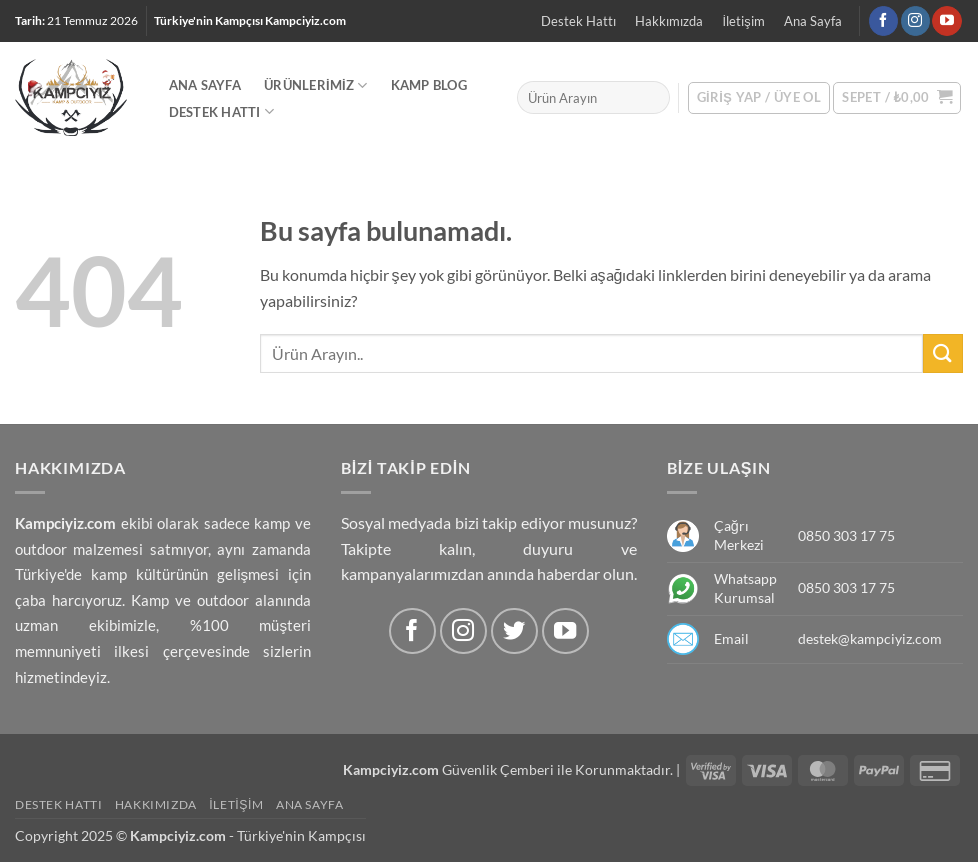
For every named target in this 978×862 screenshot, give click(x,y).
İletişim (744, 21)
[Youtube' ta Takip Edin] (946, 21)
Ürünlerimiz (315, 85)
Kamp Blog (429, 85)
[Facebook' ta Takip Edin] (883, 21)
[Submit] (943, 353)
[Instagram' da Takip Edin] (915, 21)
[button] (897, 98)
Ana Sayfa (813, 21)
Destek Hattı (578, 21)
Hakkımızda (669, 21)
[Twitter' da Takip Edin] (514, 631)
